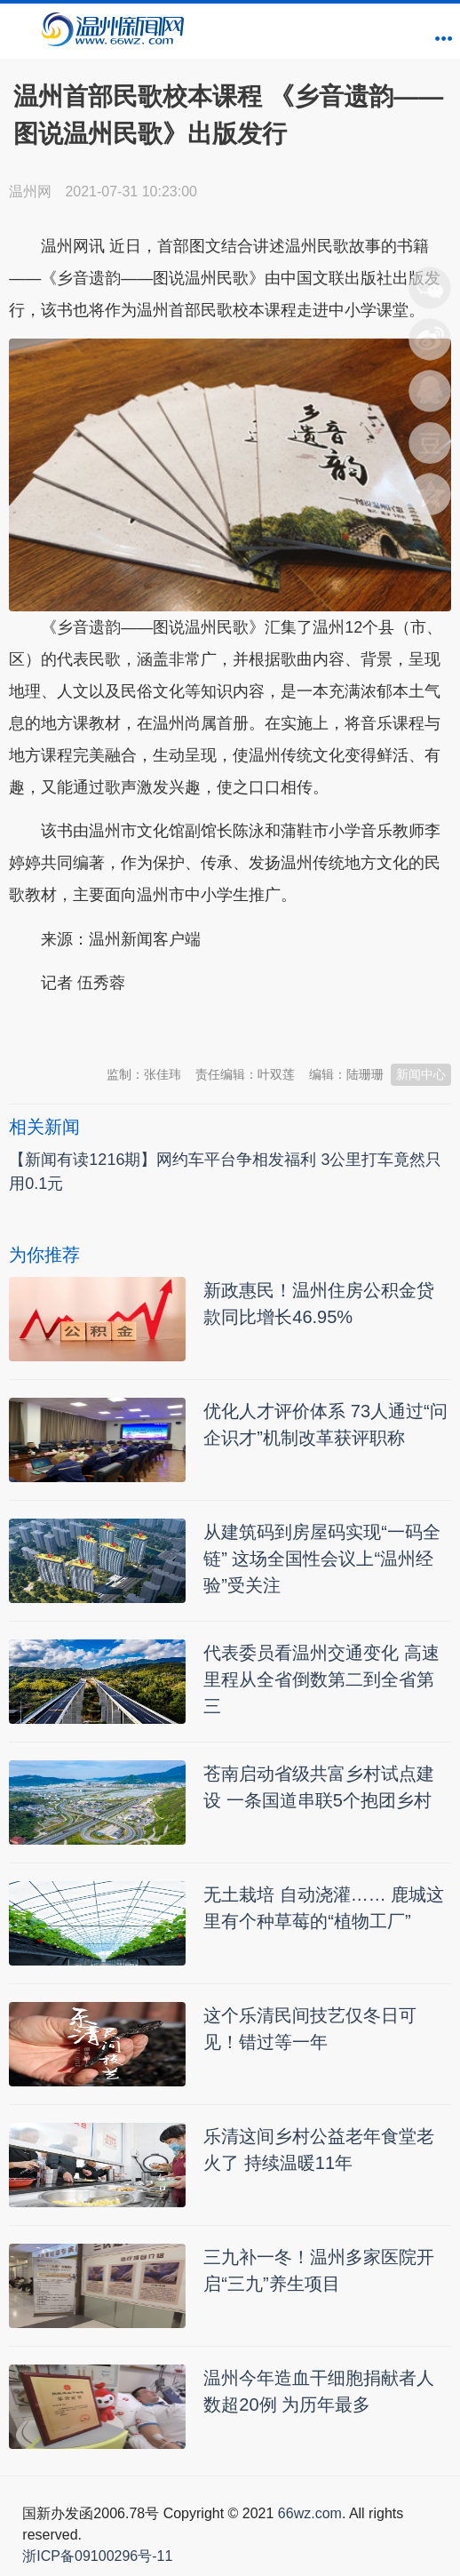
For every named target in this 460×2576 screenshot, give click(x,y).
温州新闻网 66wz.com (167, 1027)
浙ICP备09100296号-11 (97, 2556)
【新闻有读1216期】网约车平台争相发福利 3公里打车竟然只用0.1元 (225, 1171)
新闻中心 (421, 1074)
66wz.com (310, 2513)
